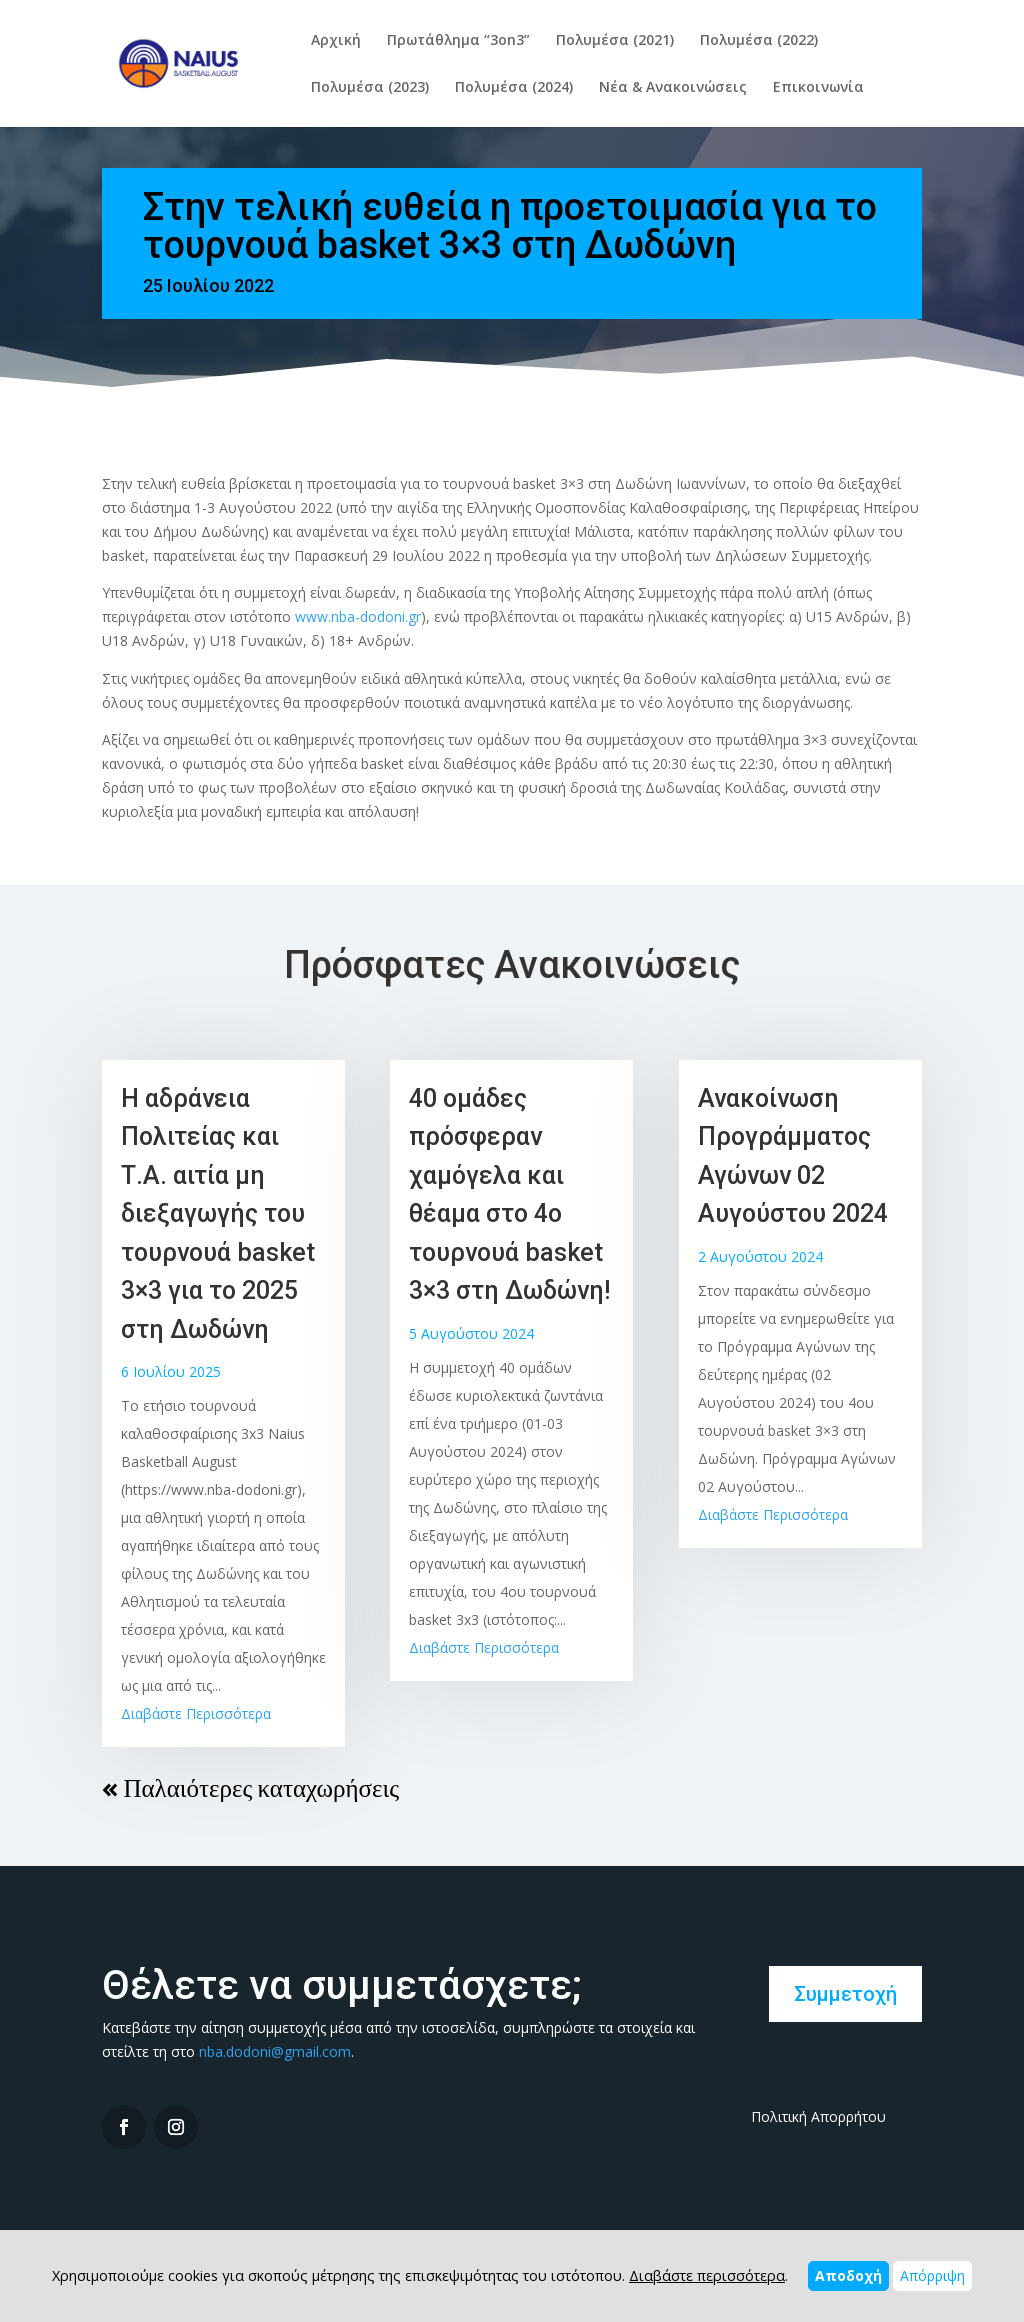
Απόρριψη (932, 2275)
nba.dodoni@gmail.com (275, 2051)
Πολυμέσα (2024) (514, 88)
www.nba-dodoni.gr (358, 616)
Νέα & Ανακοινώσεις (673, 88)
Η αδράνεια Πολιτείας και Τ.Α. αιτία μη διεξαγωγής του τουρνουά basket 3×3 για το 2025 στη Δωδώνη (218, 1214)
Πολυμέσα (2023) (370, 88)
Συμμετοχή (845, 1994)
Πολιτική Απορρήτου (818, 2116)
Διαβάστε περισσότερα (707, 2275)
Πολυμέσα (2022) (759, 41)
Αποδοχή (848, 2275)
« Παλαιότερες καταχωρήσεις (250, 1788)
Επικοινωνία (818, 88)
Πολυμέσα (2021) (615, 41)
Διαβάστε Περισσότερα (196, 1713)
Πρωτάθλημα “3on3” (458, 41)
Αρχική (336, 41)
